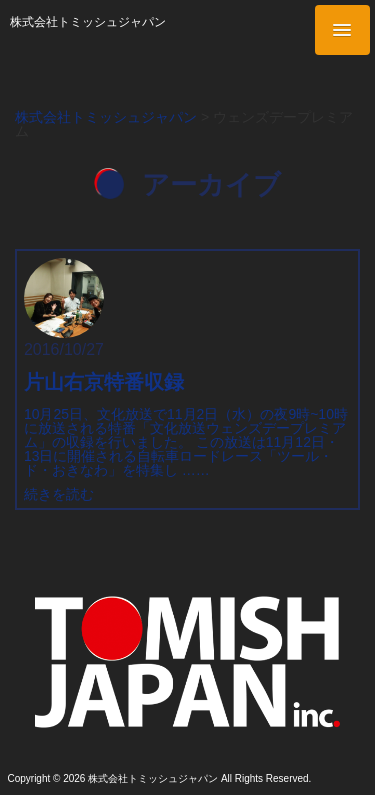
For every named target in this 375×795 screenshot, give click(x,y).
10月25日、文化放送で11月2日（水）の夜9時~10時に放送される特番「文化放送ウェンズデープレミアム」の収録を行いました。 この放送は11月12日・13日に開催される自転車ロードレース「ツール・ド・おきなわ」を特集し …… (186, 442)
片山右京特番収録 (104, 382)
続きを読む (59, 494)
